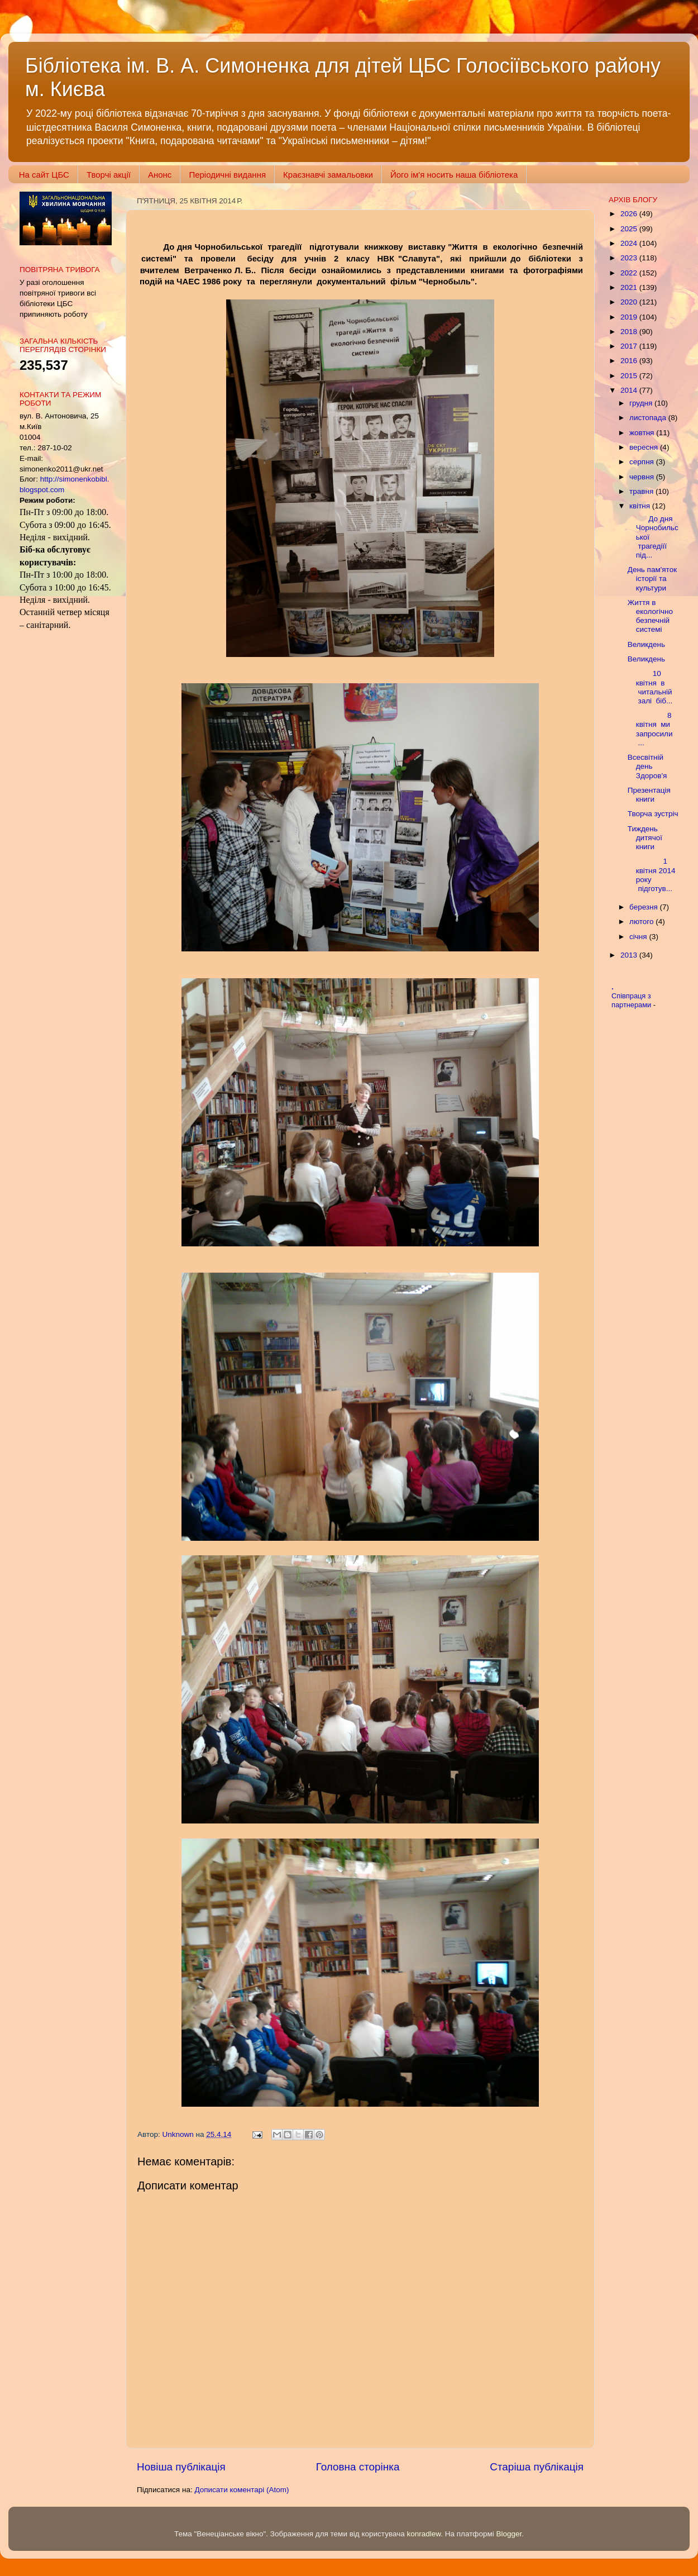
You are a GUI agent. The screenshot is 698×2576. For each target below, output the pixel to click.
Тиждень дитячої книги (645, 838)
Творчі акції (109, 174)
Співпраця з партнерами (632, 1001)
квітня (640, 506)
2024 (629, 243)
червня (642, 477)
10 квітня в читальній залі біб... (650, 687)
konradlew (424, 2534)
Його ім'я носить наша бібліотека (454, 174)
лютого (642, 921)
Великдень (646, 644)
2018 (629, 331)
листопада (648, 417)
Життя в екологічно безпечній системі (650, 616)
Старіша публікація (537, 2467)
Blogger (509, 2534)
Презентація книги (649, 794)
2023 (629, 258)
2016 (629, 360)
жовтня (642, 432)
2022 (629, 273)
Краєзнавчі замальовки (328, 174)
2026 (629, 213)
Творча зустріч (653, 814)
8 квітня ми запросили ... (651, 729)
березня (644, 907)
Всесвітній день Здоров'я (647, 766)
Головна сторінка (358, 2467)
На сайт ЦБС (44, 174)
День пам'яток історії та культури (652, 578)
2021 (629, 287)
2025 (629, 229)
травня (642, 491)
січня (639, 936)
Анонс (159, 174)
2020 (629, 302)
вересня (644, 447)
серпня (642, 462)
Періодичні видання (227, 174)
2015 (629, 376)
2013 (629, 955)
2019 (629, 317)
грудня (641, 403)
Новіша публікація (181, 2467)
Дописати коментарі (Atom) (241, 2489)
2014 (629, 390)
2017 (629, 346)
